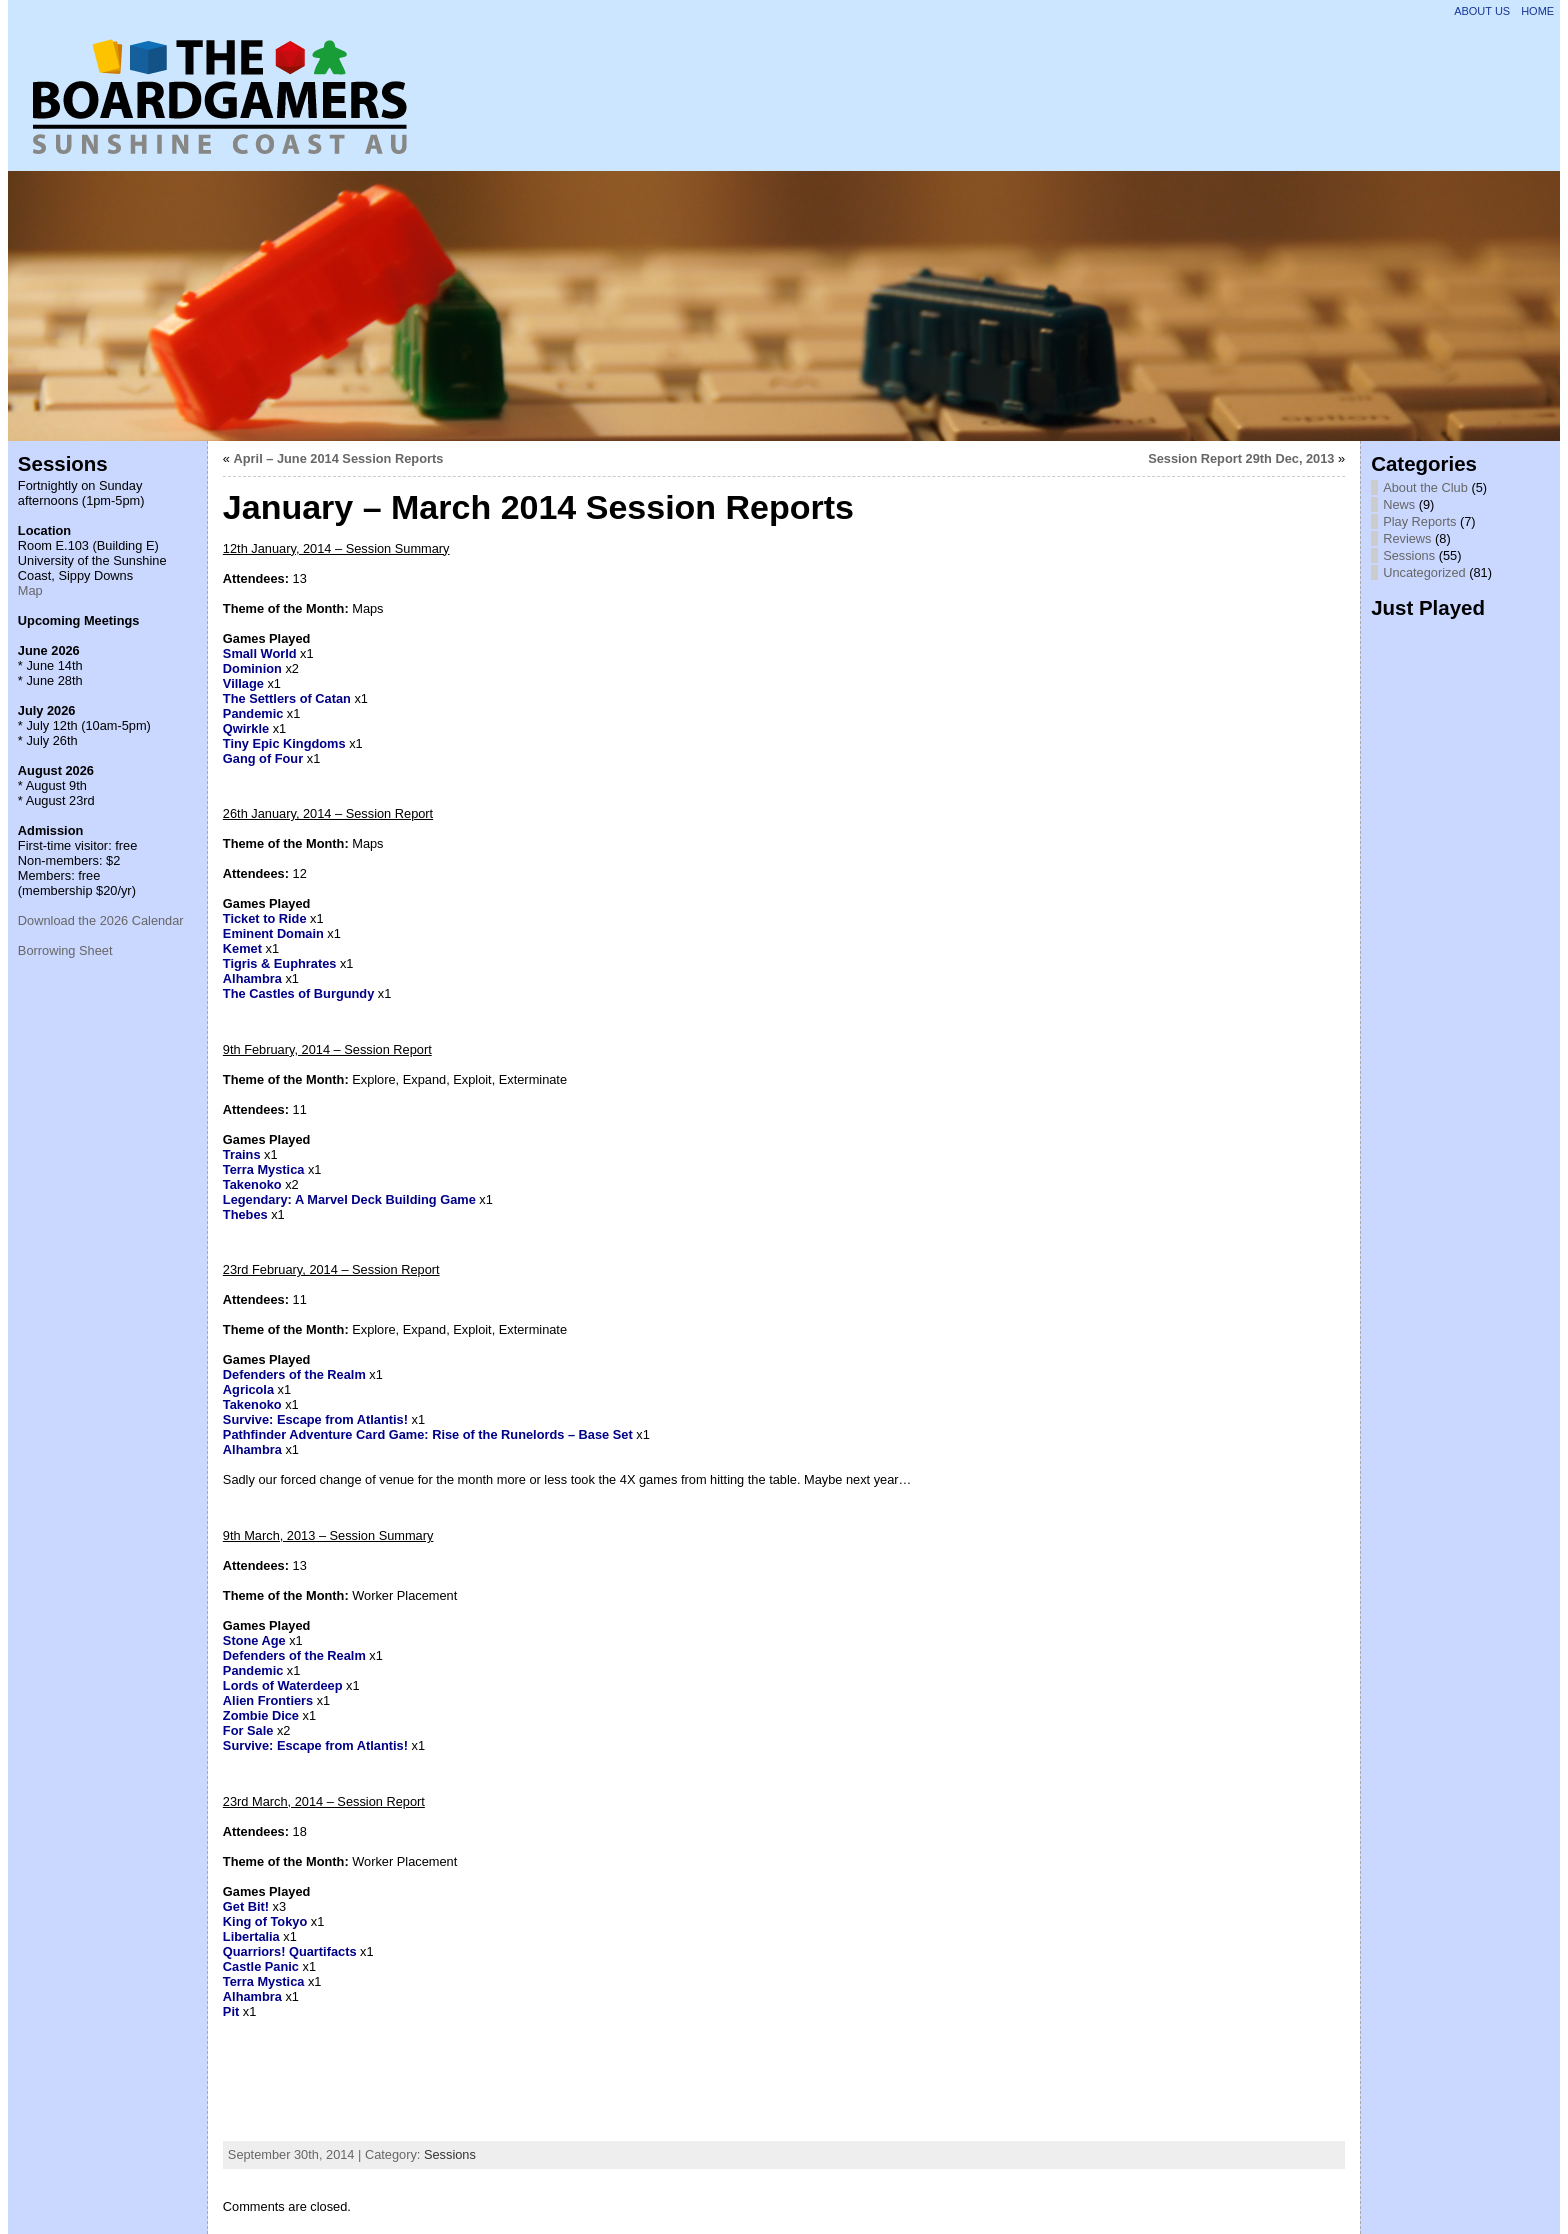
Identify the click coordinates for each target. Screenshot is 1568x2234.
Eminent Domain (273, 933)
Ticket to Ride (265, 918)
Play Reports (1419, 521)
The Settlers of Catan (287, 698)
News (1399, 504)
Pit (231, 2011)
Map (30, 590)
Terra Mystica (264, 1169)
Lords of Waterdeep (283, 1685)
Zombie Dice (261, 1715)
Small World (260, 653)
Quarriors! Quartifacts (290, 1951)
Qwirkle (246, 728)
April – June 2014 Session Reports (339, 458)
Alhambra (252, 978)
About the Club (1425, 487)
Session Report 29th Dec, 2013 (1241, 458)
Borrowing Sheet (65, 950)
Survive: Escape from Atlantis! (315, 1419)
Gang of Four (263, 758)
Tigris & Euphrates (280, 963)
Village (243, 683)
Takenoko (252, 1184)
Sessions (450, 2154)
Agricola (248, 1389)
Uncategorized (1424, 572)
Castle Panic (261, 1966)
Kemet (242, 948)
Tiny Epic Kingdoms (284, 743)
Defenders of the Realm (294, 1374)
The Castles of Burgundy (298, 993)
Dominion (252, 668)
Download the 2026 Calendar (101, 920)
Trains (242, 1154)
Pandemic (253, 713)
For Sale (248, 1730)
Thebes (245, 1214)
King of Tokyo (265, 1921)
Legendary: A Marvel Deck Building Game (349, 1199)
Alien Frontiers (268, 1700)
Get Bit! (246, 1906)
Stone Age (254, 1640)
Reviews (1407, 538)
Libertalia (251, 1936)
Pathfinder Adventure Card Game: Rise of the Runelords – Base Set (428, 1434)
